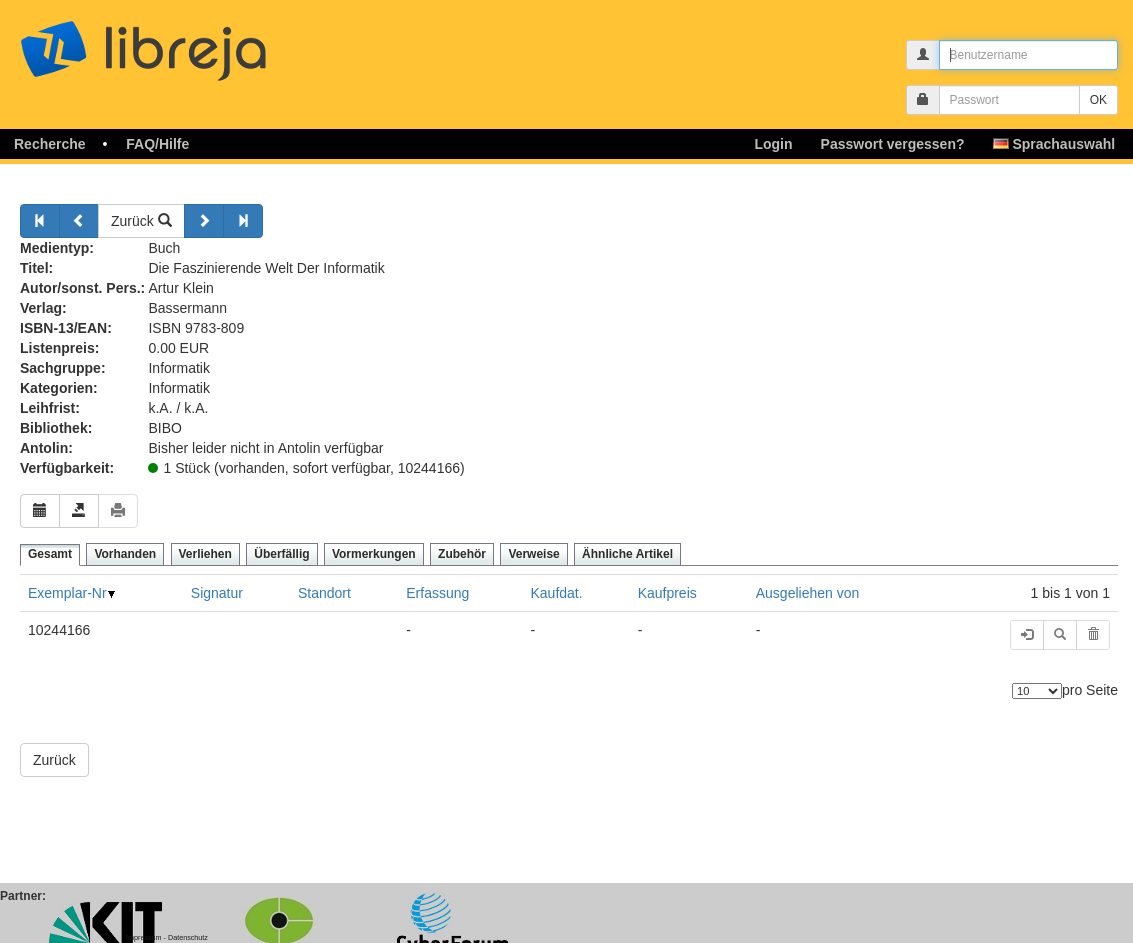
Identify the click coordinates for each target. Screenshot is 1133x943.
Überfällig (281, 554)
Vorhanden (125, 554)
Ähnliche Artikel (627, 554)
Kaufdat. (557, 593)
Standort (324, 593)
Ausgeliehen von (808, 593)
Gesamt (50, 554)
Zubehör (462, 554)
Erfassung (437, 593)
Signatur (217, 593)
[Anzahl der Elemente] (1037, 691)
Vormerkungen (374, 554)
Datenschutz (188, 937)
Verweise (533, 554)
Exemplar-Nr (67, 593)
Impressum (144, 937)
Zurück (141, 221)
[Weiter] (204, 221)
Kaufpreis (667, 593)
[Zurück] (40, 221)
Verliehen (205, 554)
